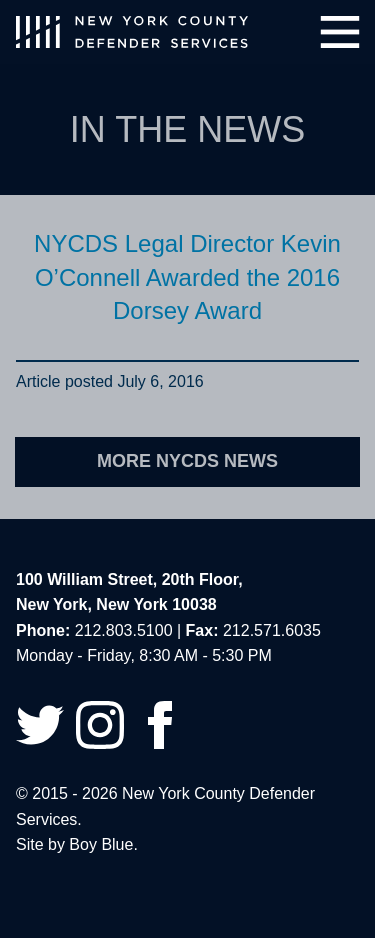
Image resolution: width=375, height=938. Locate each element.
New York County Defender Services (132, 32)
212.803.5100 (124, 630)
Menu (340, 32)
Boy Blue (101, 844)
